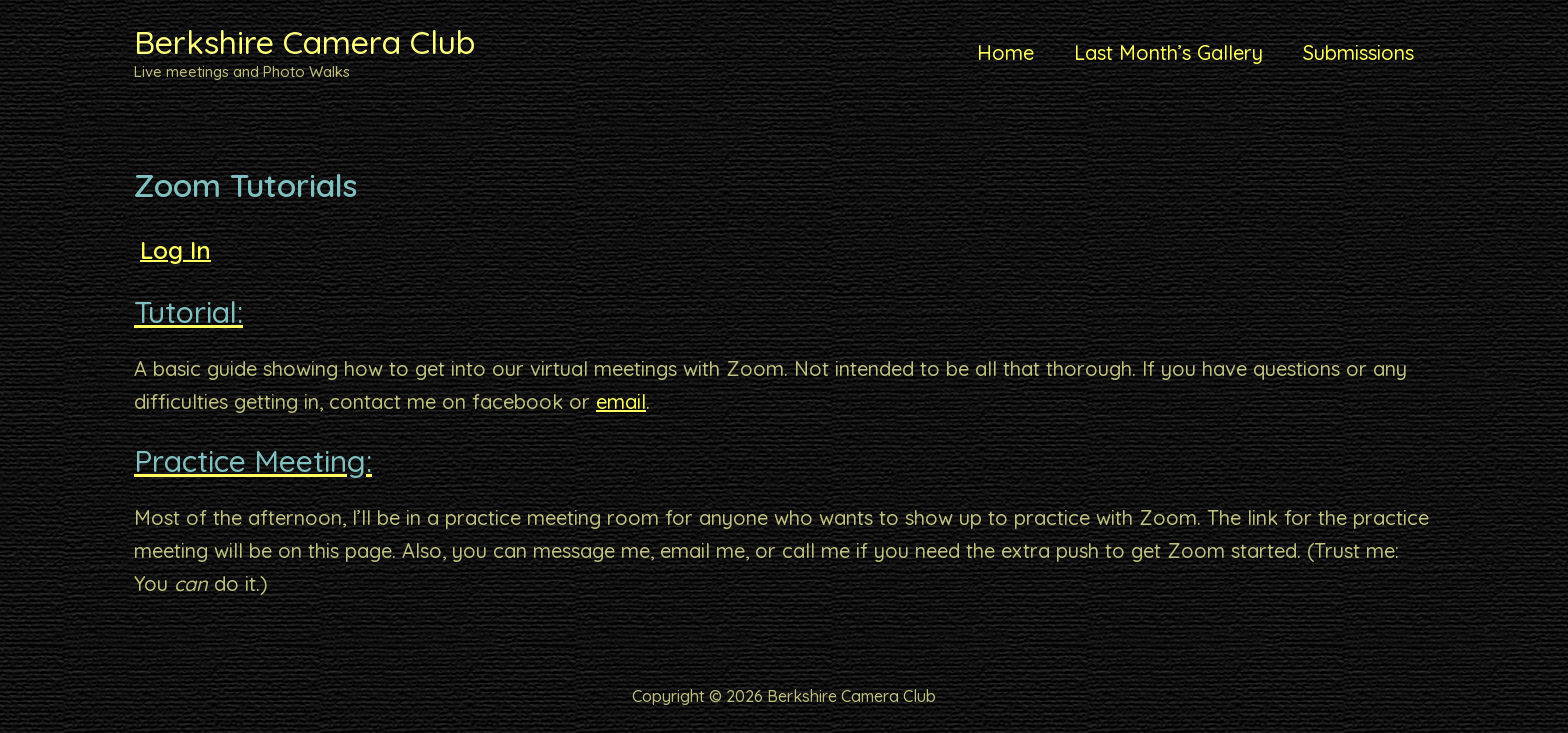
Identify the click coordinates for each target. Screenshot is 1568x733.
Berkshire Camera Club (304, 42)
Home (1005, 52)
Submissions (1358, 52)
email (621, 401)
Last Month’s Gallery (1168, 52)
